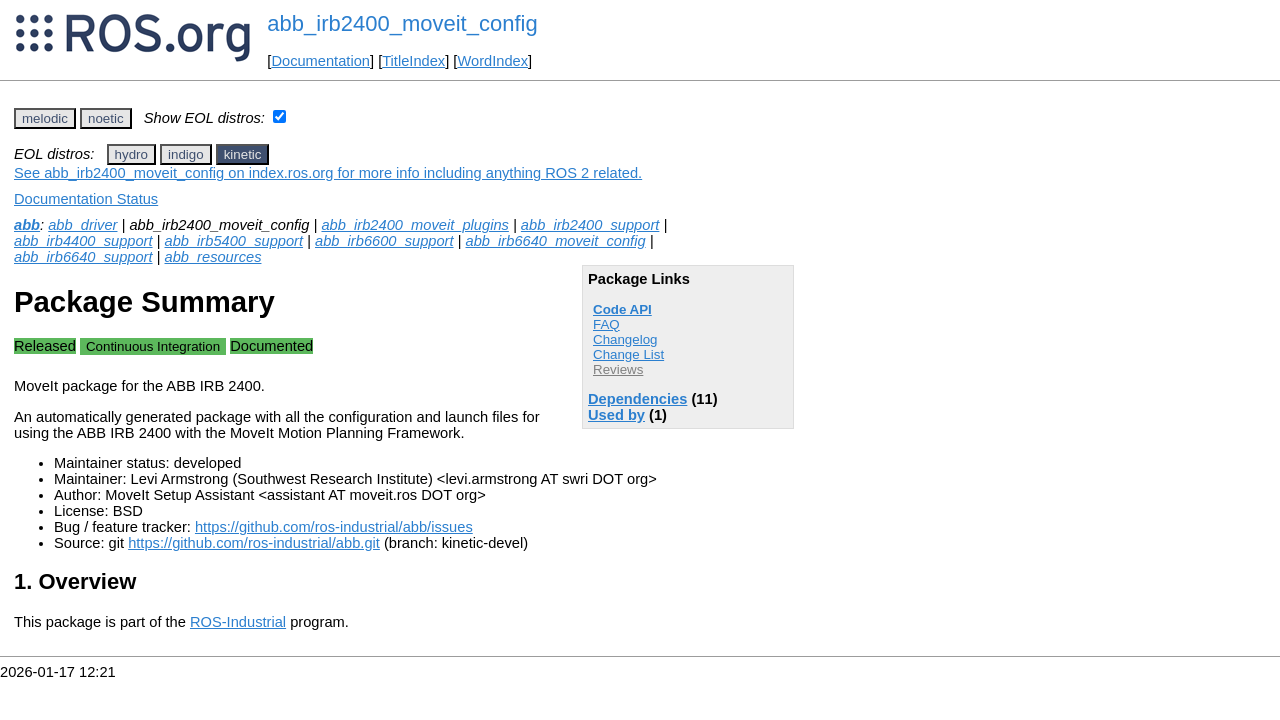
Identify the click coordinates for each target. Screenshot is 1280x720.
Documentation (320, 61)
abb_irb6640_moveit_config (556, 241)
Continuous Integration (153, 346)
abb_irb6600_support (384, 241)
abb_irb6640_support (83, 257)
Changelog (625, 339)
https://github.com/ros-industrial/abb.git (254, 543)
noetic (106, 118)
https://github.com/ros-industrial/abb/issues (334, 527)
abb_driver (82, 225)
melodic (45, 118)
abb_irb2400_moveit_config (402, 23)
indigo (186, 154)
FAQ (606, 324)
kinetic (243, 154)
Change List (628, 354)
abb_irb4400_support (83, 241)
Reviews (618, 369)
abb (27, 225)
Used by (616, 415)
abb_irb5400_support (234, 241)
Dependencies (637, 399)
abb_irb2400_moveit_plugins (414, 225)
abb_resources (213, 257)
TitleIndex (413, 61)
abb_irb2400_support (590, 225)
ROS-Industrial (238, 622)
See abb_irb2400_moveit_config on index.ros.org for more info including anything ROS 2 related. (328, 173)
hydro (131, 154)
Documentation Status (86, 199)
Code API (622, 309)
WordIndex (492, 61)
